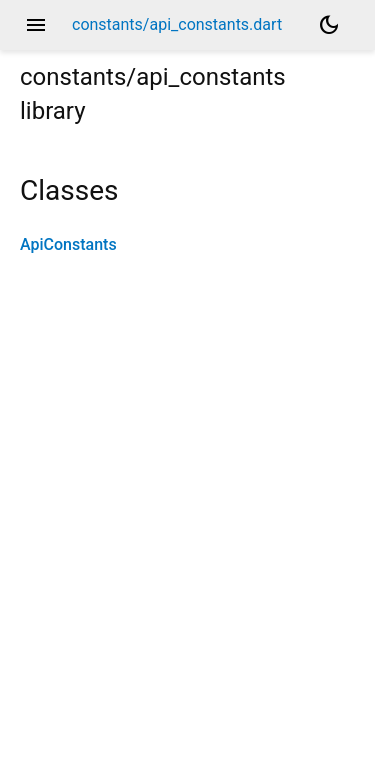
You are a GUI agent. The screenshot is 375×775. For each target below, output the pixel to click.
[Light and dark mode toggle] (329, 25)
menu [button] (36, 25)
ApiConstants (68, 244)
